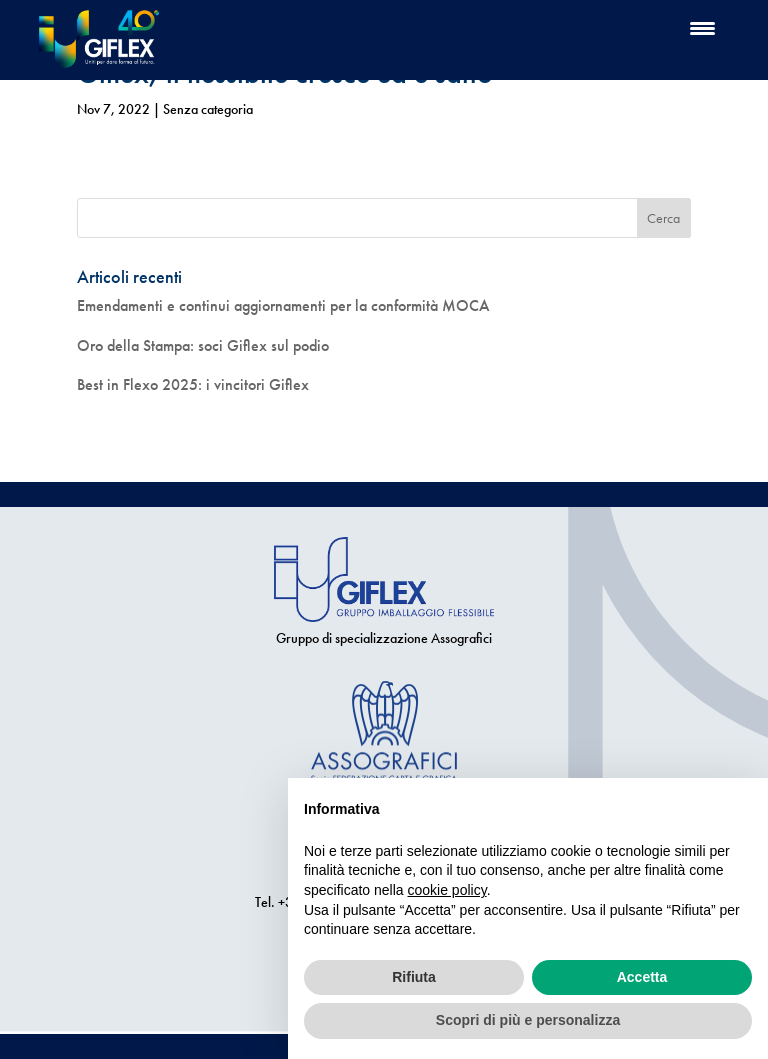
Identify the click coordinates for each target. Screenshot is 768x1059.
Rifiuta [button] (414, 977)
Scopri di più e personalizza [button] (528, 1020)
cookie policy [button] (447, 890)
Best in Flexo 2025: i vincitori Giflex (193, 384)
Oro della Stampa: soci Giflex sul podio (203, 345)
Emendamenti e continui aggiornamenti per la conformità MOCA (283, 305)
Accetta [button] (642, 977)
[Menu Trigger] (702, 27)
